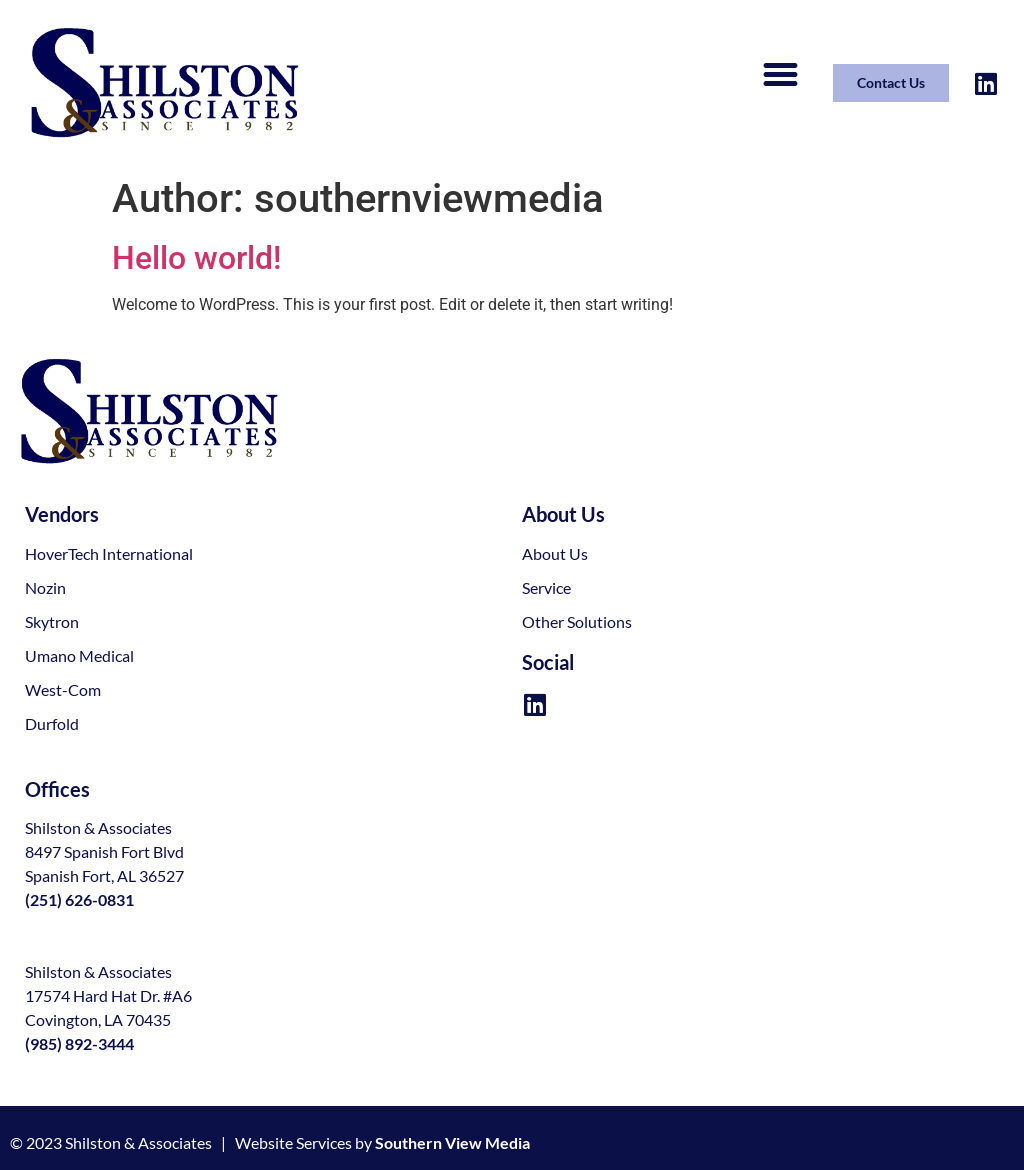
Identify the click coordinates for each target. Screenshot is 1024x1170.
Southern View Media (452, 1142)
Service (546, 587)
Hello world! (196, 258)
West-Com (63, 689)
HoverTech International (109, 553)
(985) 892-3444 (79, 1043)
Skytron (52, 621)
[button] (780, 75)
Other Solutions (577, 621)
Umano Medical (79, 655)
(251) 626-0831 (79, 899)
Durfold (52, 723)
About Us (555, 553)
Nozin (45, 587)
